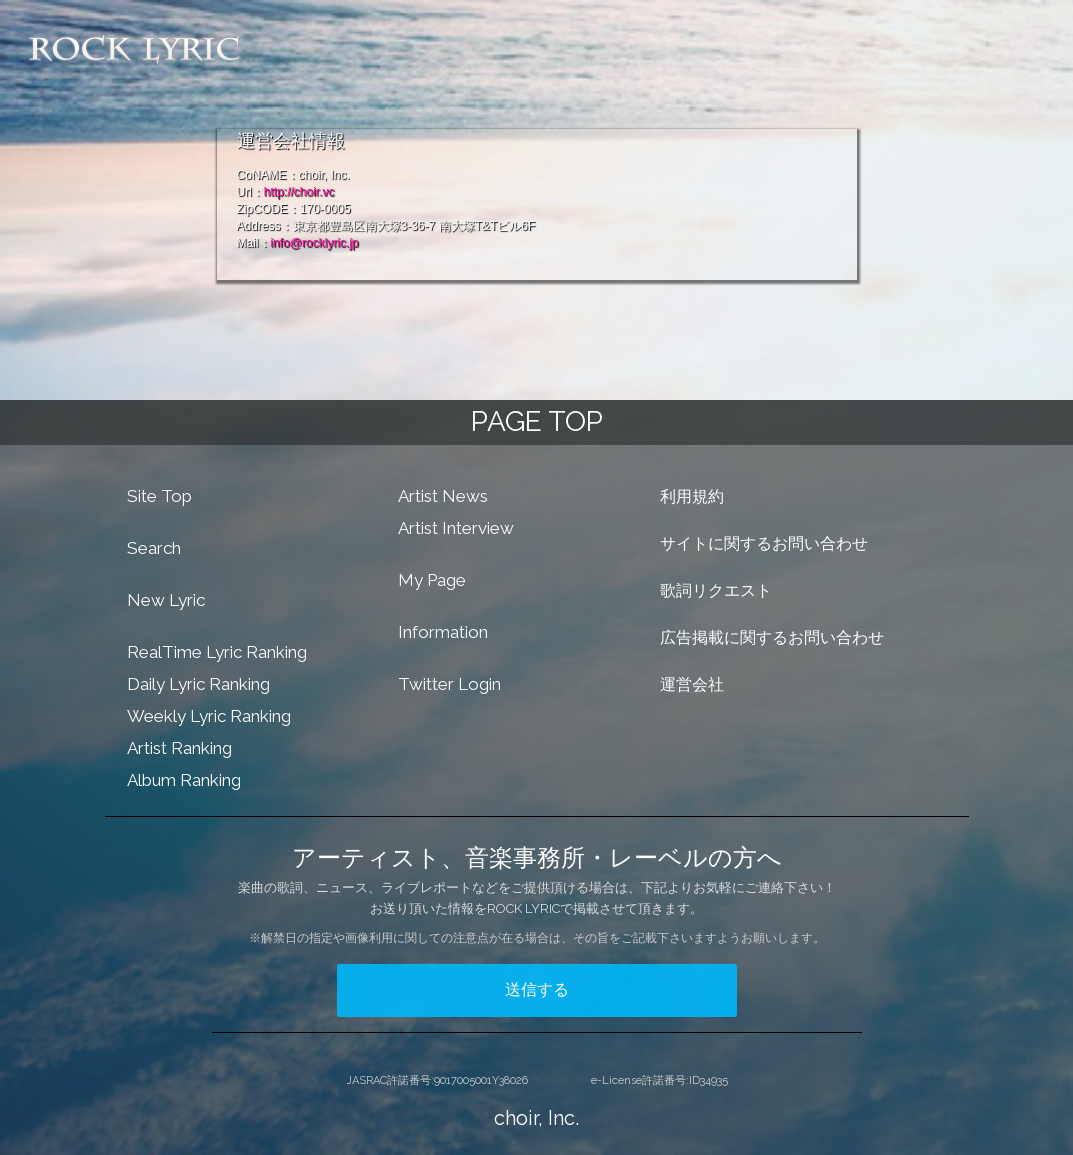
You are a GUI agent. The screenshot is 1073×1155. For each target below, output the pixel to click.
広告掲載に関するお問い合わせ (772, 637)
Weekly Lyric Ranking (209, 716)
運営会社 (692, 684)
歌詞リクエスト (716, 590)
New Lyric (166, 600)
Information (443, 632)
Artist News (443, 496)
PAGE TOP (537, 421)
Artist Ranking (179, 748)
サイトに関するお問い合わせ (764, 543)
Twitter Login (449, 684)
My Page (432, 580)
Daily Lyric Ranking (198, 684)
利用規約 (692, 496)
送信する (537, 989)
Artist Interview (456, 528)
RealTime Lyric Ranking (217, 652)
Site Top (159, 496)
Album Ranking (184, 780)
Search (154, 548)
